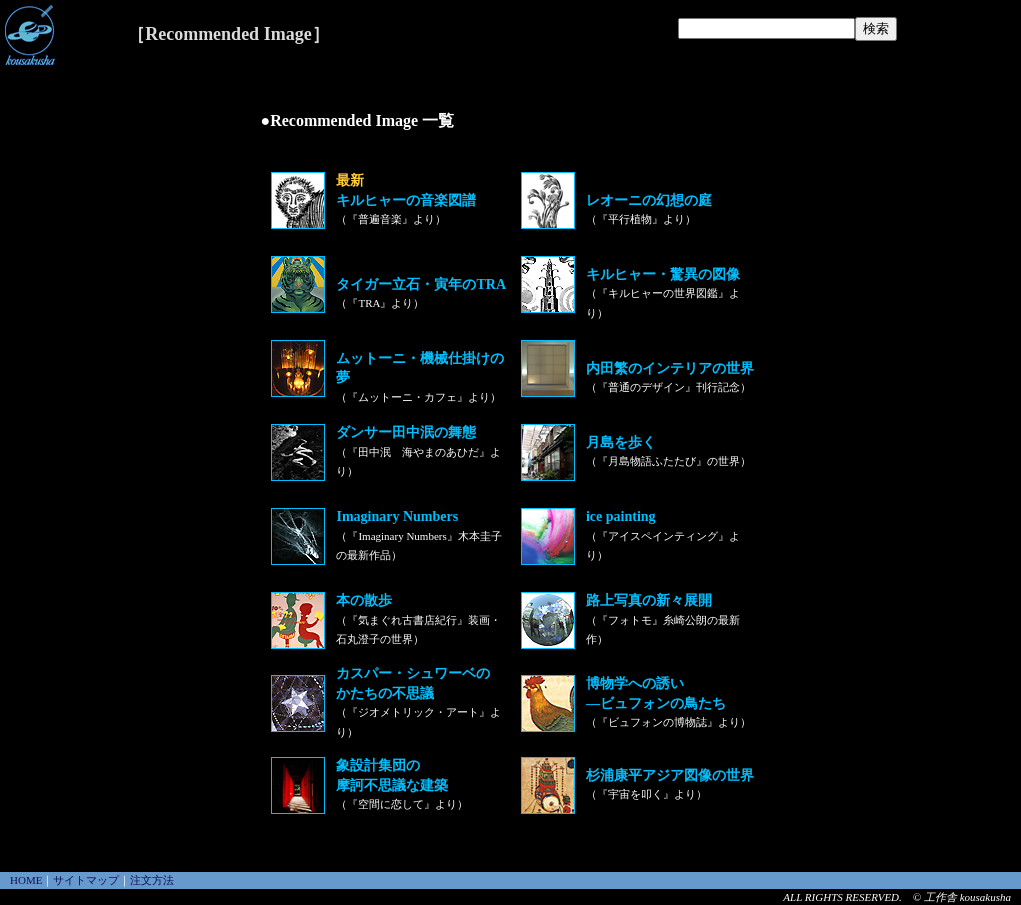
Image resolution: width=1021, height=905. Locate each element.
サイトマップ (86, 880)
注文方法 (152, 880)
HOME (26, 880)
